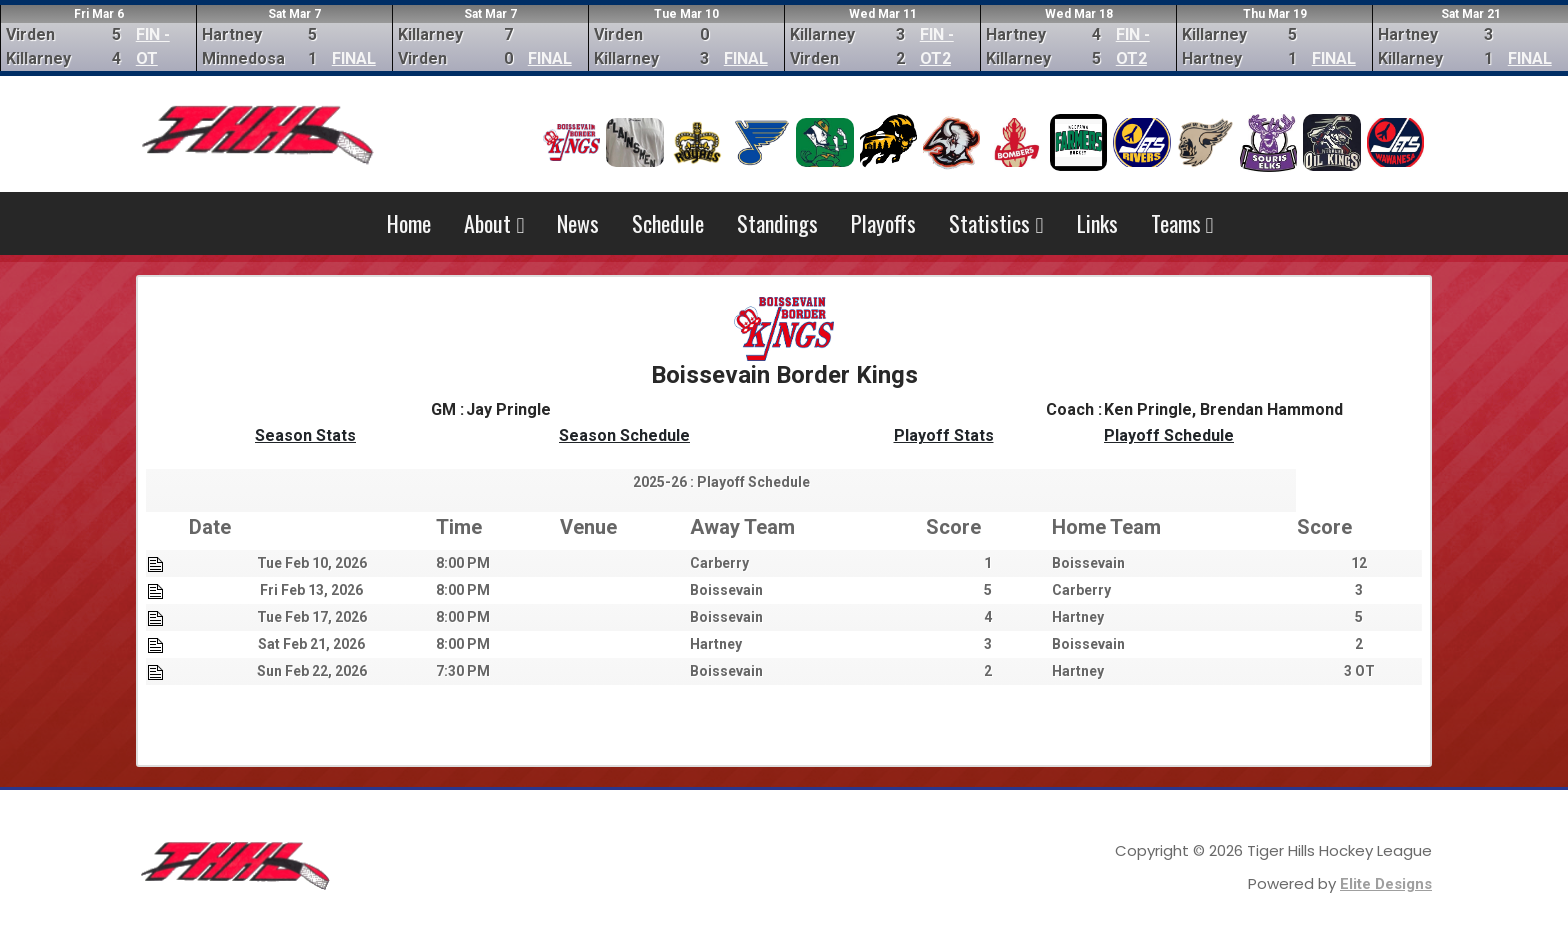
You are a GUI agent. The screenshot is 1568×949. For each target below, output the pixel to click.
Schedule (668, 223)
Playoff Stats (944, 435)
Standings (777, 223)
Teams (1182, 223)
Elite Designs (1386, 884)
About (494, 223)
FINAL (354, 58)
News (578, 223)
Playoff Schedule (1169, 435)
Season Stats (305, 435)
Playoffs (883, 223)
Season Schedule (624, 435)
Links (1097, 223)
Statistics (996, 223)
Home (409, 223)
